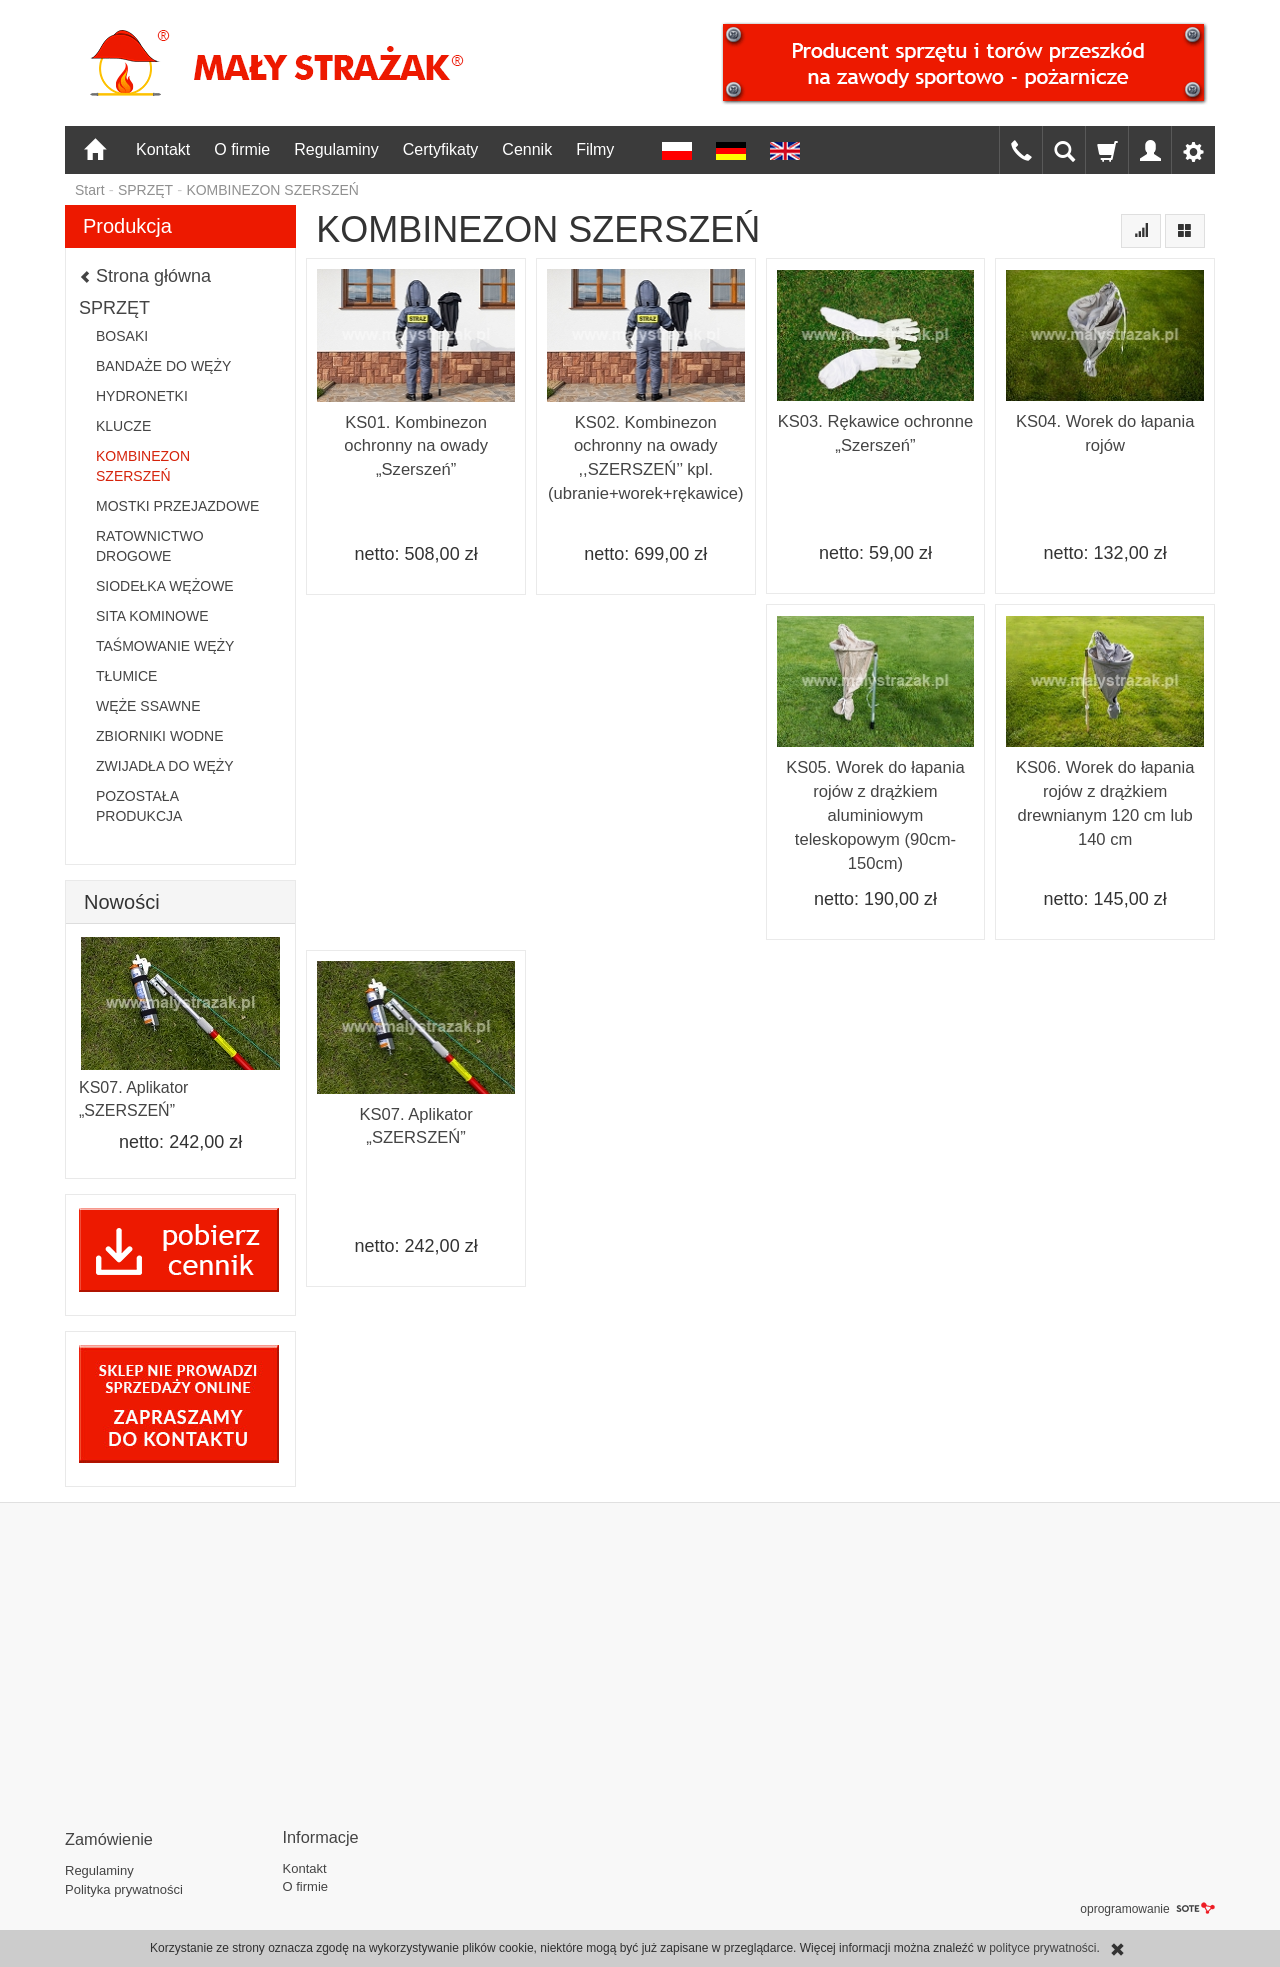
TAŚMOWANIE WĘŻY (165, 646)
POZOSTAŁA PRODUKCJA (139, 806)
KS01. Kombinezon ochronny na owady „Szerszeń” (416, 444)
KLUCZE (123, 426)
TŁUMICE (126, 676)
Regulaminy (336, 149)
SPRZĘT (114, 308)
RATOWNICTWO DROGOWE (150, 546)
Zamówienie (105, 1836)
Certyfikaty (441, 149)
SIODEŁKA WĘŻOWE (165, 586)
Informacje (318, 1836)
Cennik (527, 149)
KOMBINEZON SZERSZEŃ (143, 466)
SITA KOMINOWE (152, 616)
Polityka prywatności (124, 1885)
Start (90, 190)
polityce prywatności (1042, 1948)
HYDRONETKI (142, 396)
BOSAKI (122, 336)
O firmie (242, 149)
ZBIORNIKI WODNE (160, 736)
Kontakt (163, 149)
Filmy (595, 149)
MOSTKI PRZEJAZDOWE (177, 506)
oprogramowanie (1147, 1905)
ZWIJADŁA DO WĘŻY (165, 766)
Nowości (122, 902)
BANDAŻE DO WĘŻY (163, 366)
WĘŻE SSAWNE (148, 706)
